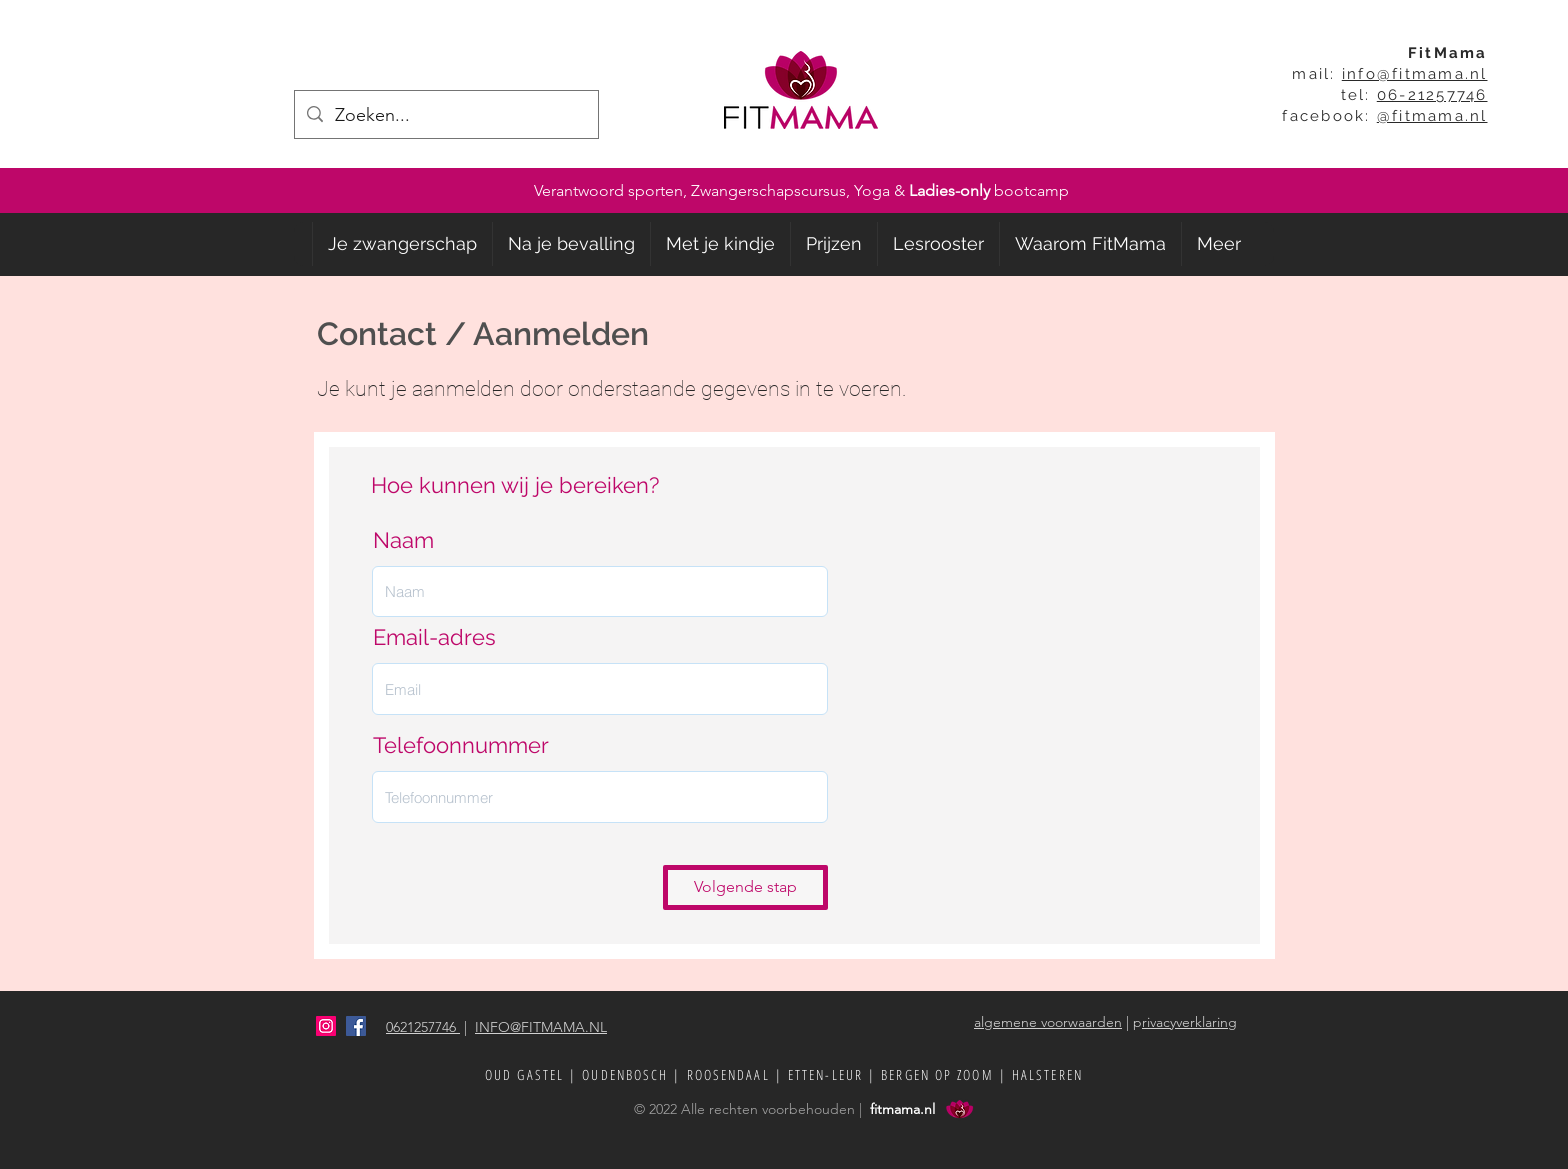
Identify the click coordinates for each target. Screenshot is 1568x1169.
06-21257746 (1432, 95)
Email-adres (434, 637)
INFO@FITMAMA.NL (541, 1027)
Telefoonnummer (461, 745)
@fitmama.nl (1432, 116)
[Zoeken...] (445, 115)
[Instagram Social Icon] (326, 1026)
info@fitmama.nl (1415, 74)
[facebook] (356, 1026)
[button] (402, 244)
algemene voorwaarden (1048, 1022)
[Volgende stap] (745, 887)
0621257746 (423, 1027)
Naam (403, 540)
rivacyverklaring (1189, 1022)
